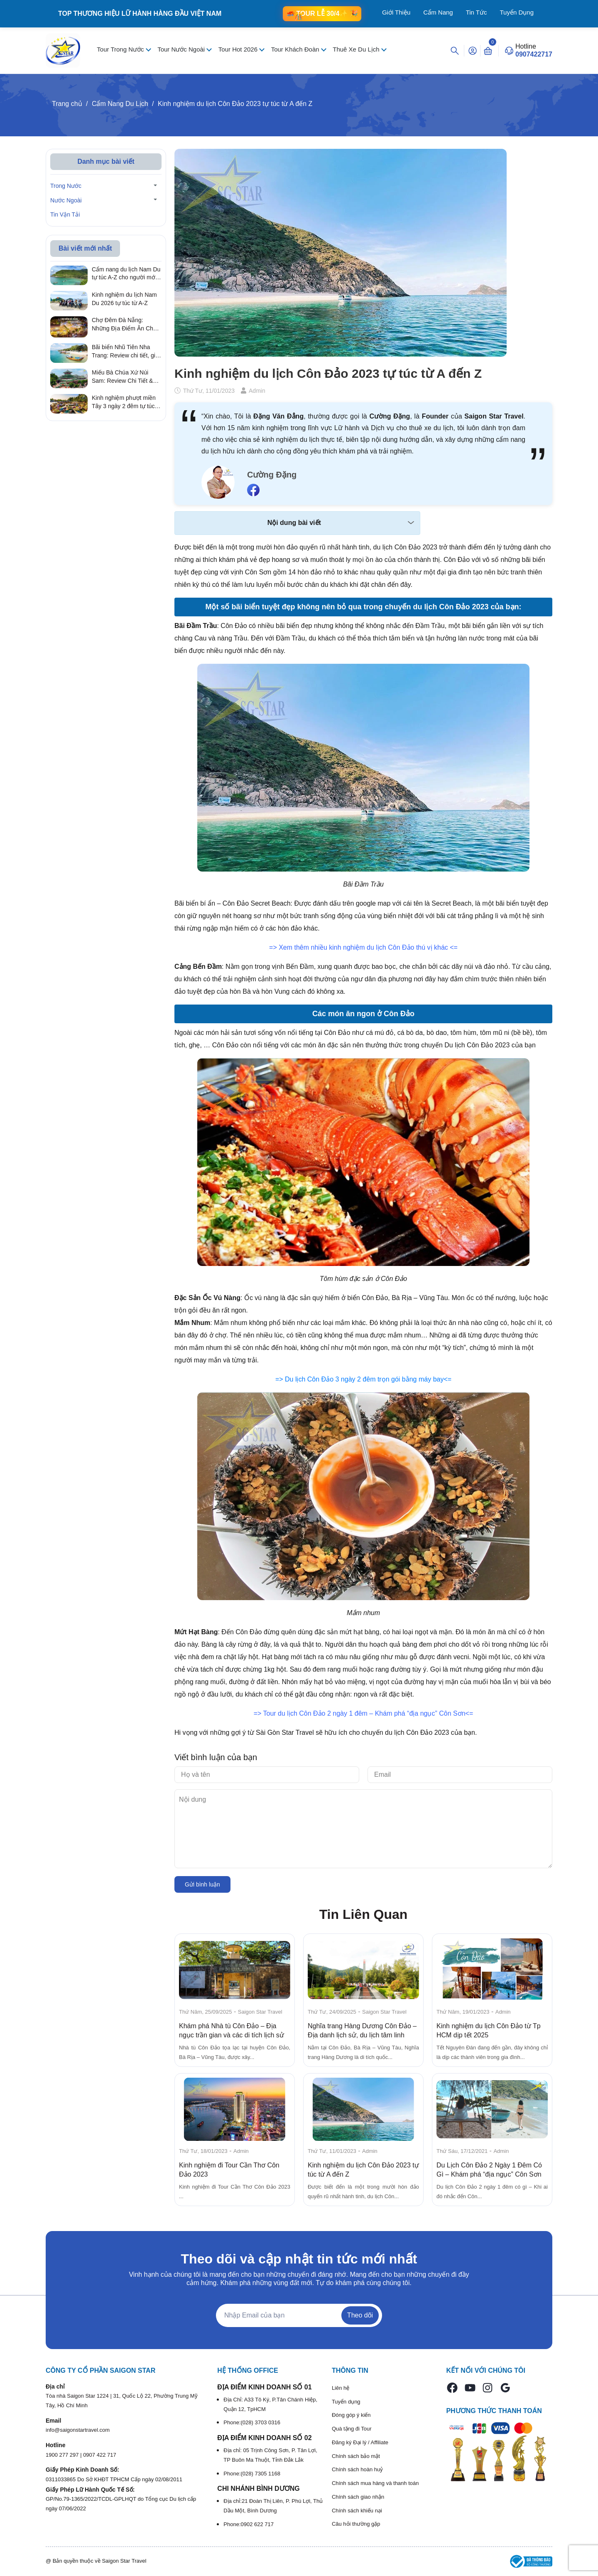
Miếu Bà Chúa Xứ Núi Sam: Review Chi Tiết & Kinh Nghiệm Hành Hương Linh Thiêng (126, 377)
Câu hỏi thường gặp (356, 2524)
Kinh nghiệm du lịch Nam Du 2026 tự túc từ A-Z (124, 298)
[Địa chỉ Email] (299, 2315)
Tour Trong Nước (121, 49)
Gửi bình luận (202, 1884)
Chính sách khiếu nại (357, 2510)
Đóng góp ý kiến (351, 2415)
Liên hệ (340, 2388)
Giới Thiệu (396, 12)
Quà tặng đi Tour (352, 2429)
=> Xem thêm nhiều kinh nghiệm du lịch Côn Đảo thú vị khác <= (363, 947)
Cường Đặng (272, 474)
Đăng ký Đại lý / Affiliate (360, 2442)
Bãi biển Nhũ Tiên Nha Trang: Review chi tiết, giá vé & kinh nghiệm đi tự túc (125, 352)
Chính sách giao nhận (358, 2497)
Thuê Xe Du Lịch (357, 49)
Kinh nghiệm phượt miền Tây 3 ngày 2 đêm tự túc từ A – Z (124, 402)
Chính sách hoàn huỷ (357, 2469)
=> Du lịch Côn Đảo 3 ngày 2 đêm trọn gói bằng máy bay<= (363, 1379)
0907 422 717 (99, 2455)
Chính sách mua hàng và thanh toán (375, 2483)
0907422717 (533, 54)
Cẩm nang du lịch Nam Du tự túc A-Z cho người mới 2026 (126, 274)
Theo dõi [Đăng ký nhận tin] (360, 2315)
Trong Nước (65, 185)
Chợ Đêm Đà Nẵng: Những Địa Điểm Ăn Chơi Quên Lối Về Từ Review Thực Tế (125, 324)
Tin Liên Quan (363, 1914)
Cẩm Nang (438, 12)
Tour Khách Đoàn (296, 49)
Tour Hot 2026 (238, 49)
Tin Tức (476, 12)
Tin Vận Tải (65, 214)
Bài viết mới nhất (85, 248)
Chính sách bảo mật (356, 2456)
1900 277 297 (63, 2455)
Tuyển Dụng (517, 12)
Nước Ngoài (66, 200)
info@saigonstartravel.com (78, 2430)
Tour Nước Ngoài (181, 49)
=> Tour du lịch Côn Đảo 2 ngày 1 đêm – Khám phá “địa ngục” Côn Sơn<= (363, 1713)
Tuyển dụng (346, 2402)
